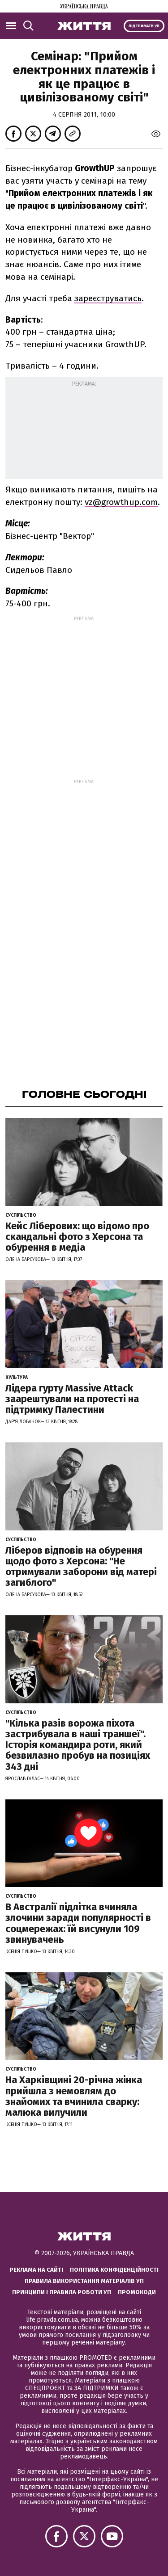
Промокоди (137, 2292)
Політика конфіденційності (114, 2269)
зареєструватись (108, 298)
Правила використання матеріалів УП (84, 2281)
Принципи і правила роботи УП (61, 2292)
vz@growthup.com (121, 502)
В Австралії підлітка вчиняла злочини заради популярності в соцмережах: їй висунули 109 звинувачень (78, 1923)
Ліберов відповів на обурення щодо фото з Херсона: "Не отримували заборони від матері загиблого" (81, 1566)
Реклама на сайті (36, 2269)
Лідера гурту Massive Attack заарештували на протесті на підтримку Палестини (72, 1399)
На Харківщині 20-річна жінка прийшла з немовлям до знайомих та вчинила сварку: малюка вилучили (73, 2096)
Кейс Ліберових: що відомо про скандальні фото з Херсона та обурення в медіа (77, 1236)
